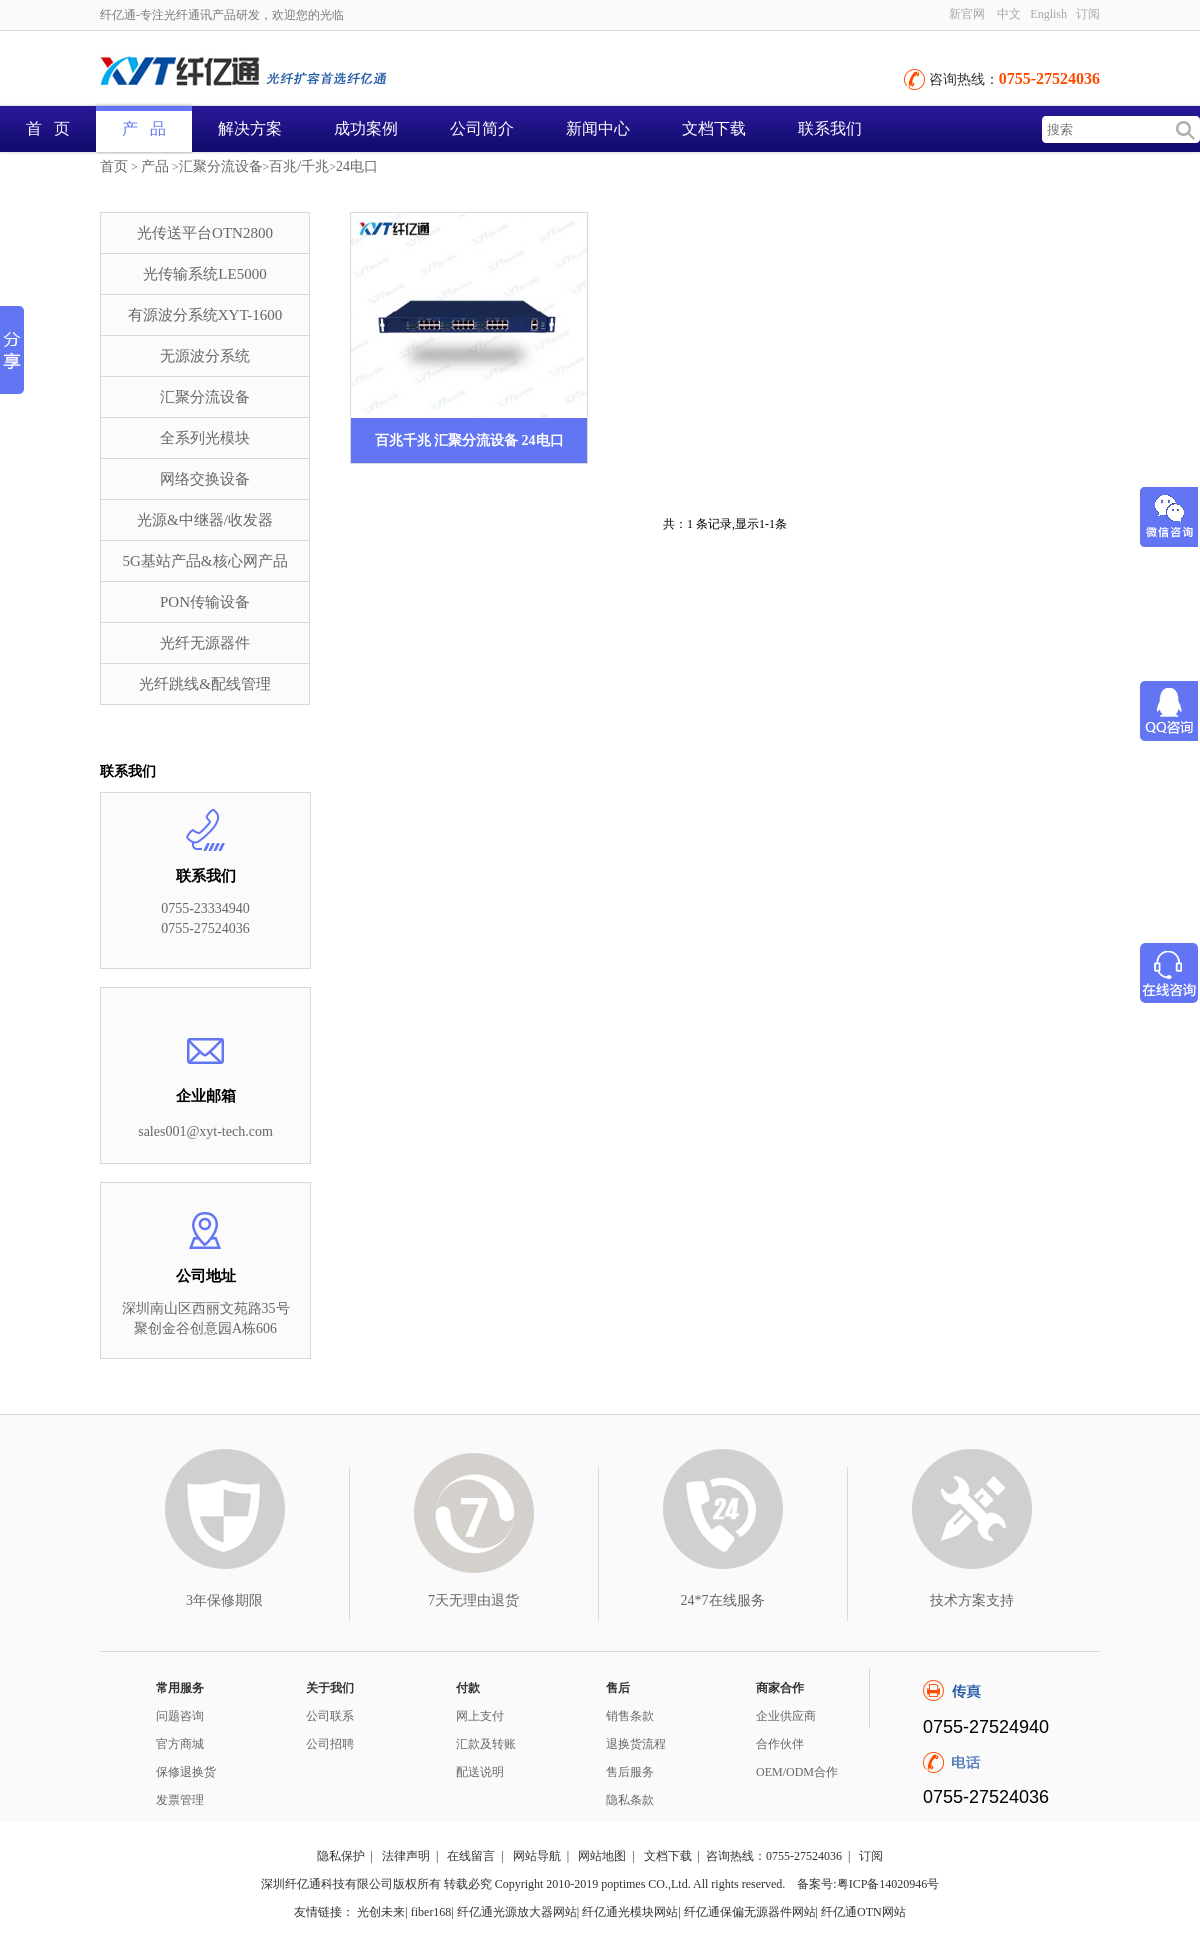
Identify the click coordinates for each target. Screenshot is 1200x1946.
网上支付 (480, 1716)
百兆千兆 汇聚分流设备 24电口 (469, 440)
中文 (1009, 14)
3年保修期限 (224, 1600)
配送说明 (480, 1772)
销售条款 (630, 1716)
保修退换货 (186, 1772)
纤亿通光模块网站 (630, 1912)
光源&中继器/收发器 (205, 520)
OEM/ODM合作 (797, 1772)
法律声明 (406, 1856)
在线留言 (471, 1856)
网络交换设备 (205, 479)
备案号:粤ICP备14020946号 (868, 1884)
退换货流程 (636, 1744)
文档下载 (714, 128)
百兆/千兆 (299, 166)
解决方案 (250, 128)
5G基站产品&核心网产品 (205, 561)
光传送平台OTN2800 (205, 233)
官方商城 (180, 1744)
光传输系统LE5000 (204, 274)
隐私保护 (341, 1856)
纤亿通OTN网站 (863, 1912)
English (1048, 14)
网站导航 (537, 1856)
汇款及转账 (486, 1744)
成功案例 (366, 128)
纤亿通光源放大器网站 (517, 1912)
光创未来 (381, 1912)
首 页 (48, 128)
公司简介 (482, 128)
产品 (155, 166)
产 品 (144, 128)
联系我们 (830, 128)
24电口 (357, 166)
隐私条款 (630, 1800)
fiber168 (431, 1912)
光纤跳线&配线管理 (205, 684)
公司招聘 (330, 1744)
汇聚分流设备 (221, 166)
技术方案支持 (972, 1600)
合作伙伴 (780, 1744)
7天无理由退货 (473, 1600)
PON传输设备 (205, 602)
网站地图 (602, 1856)
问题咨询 (180, 1716)
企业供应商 (786, 1716)
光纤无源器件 (205, 643)
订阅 (1088, 14)
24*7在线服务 (723, 1600)
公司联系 (330, 1716)
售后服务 (630, 1772)
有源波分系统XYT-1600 (205, 315)
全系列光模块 (205, 438)
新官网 (967, 14)
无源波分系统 (205, 356)
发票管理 (180, 1800)
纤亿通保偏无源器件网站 (750, 1912)
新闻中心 (598, 128)
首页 (114, 166)
